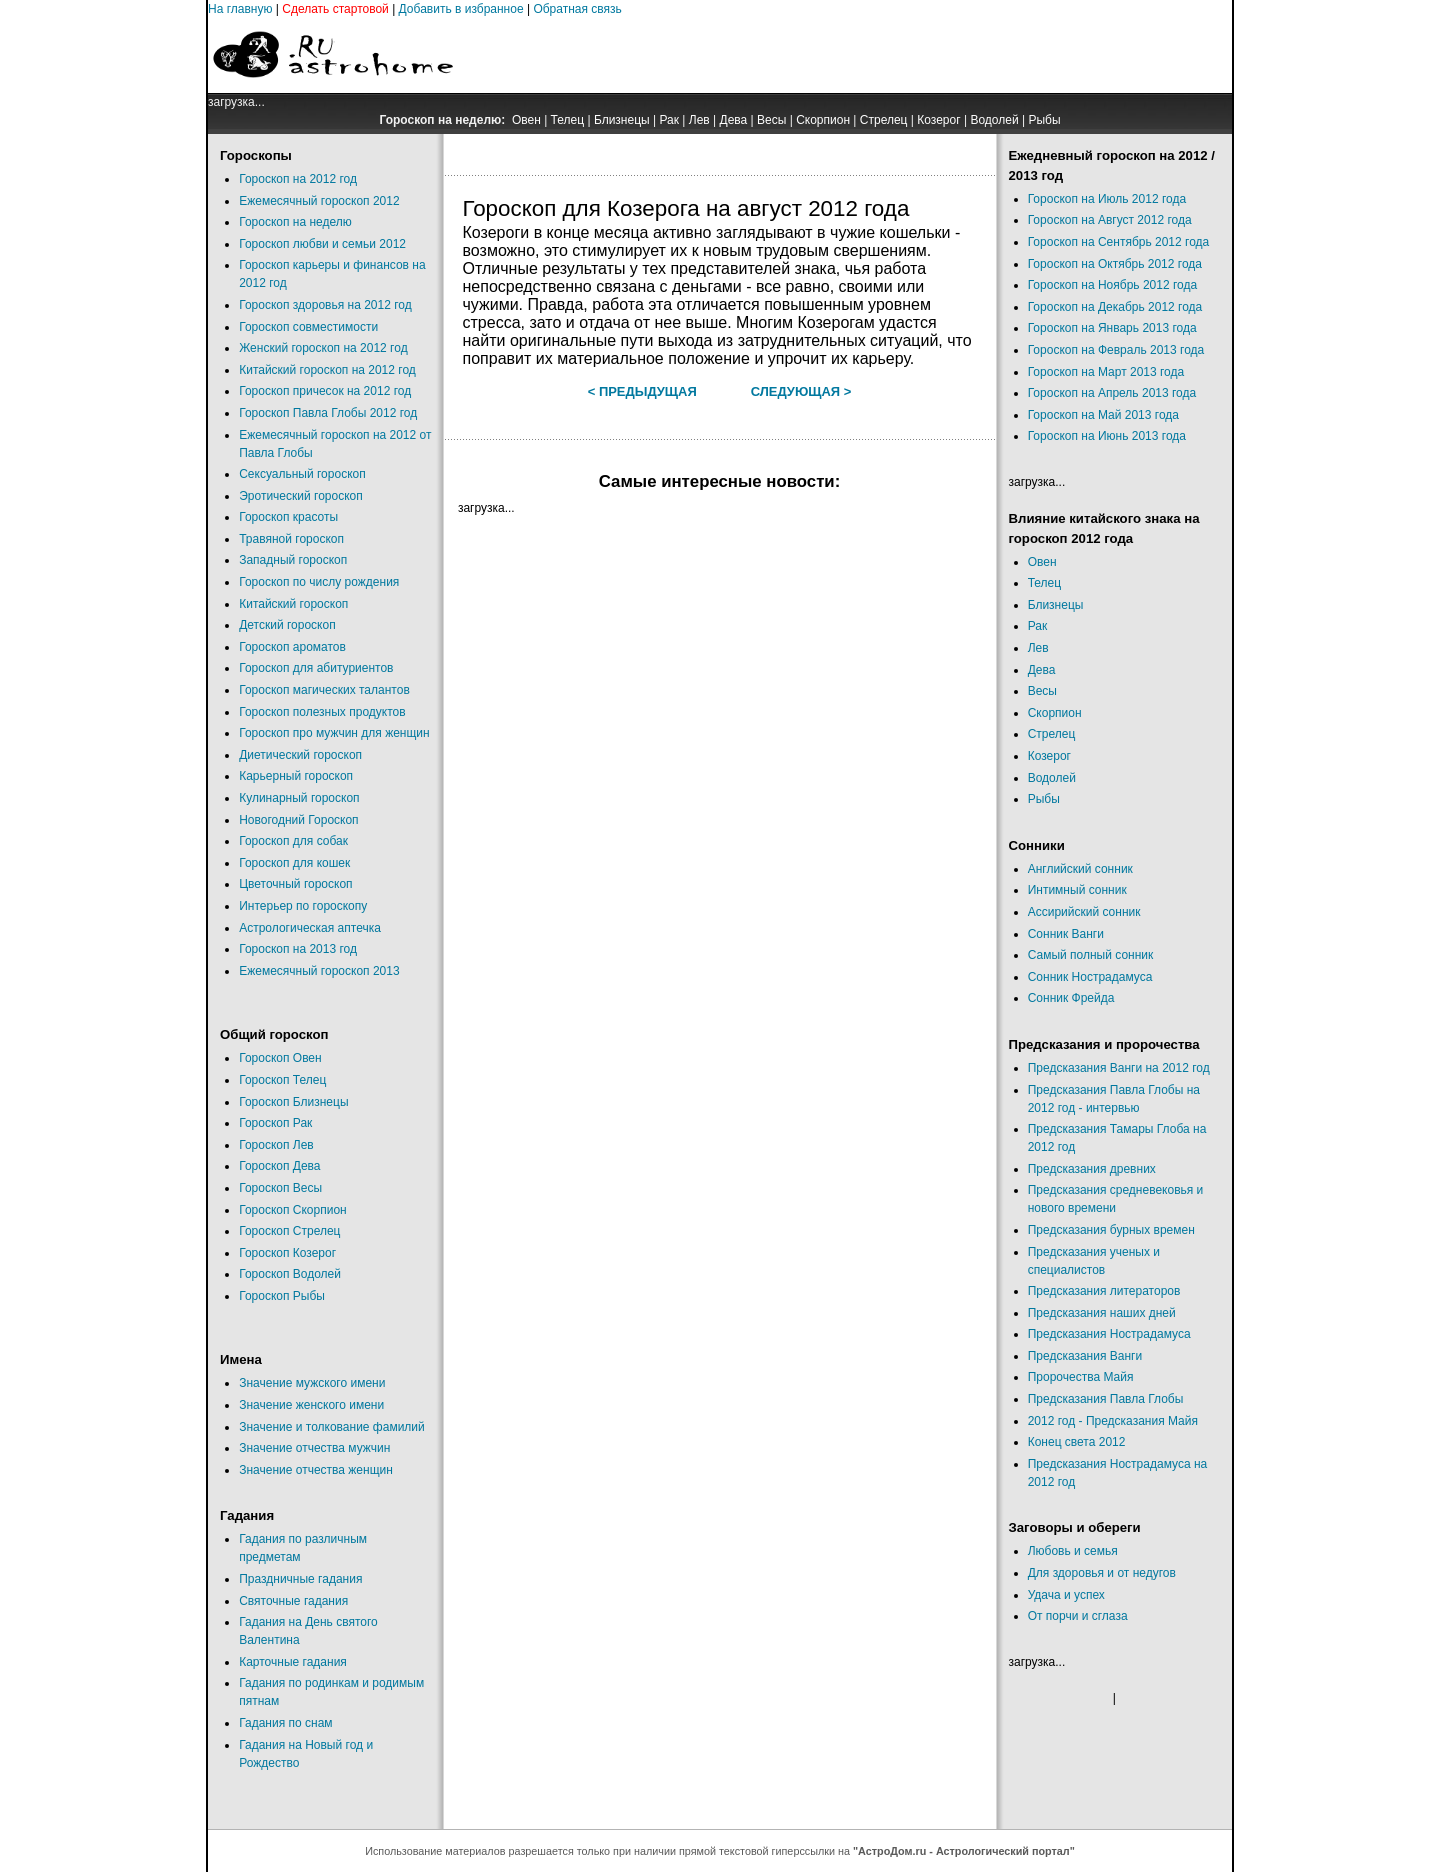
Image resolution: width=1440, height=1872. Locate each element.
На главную (240, 9)
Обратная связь (577, 9)
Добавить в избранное (461, 9)
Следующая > (801, 391)
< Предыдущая (642, 391)
